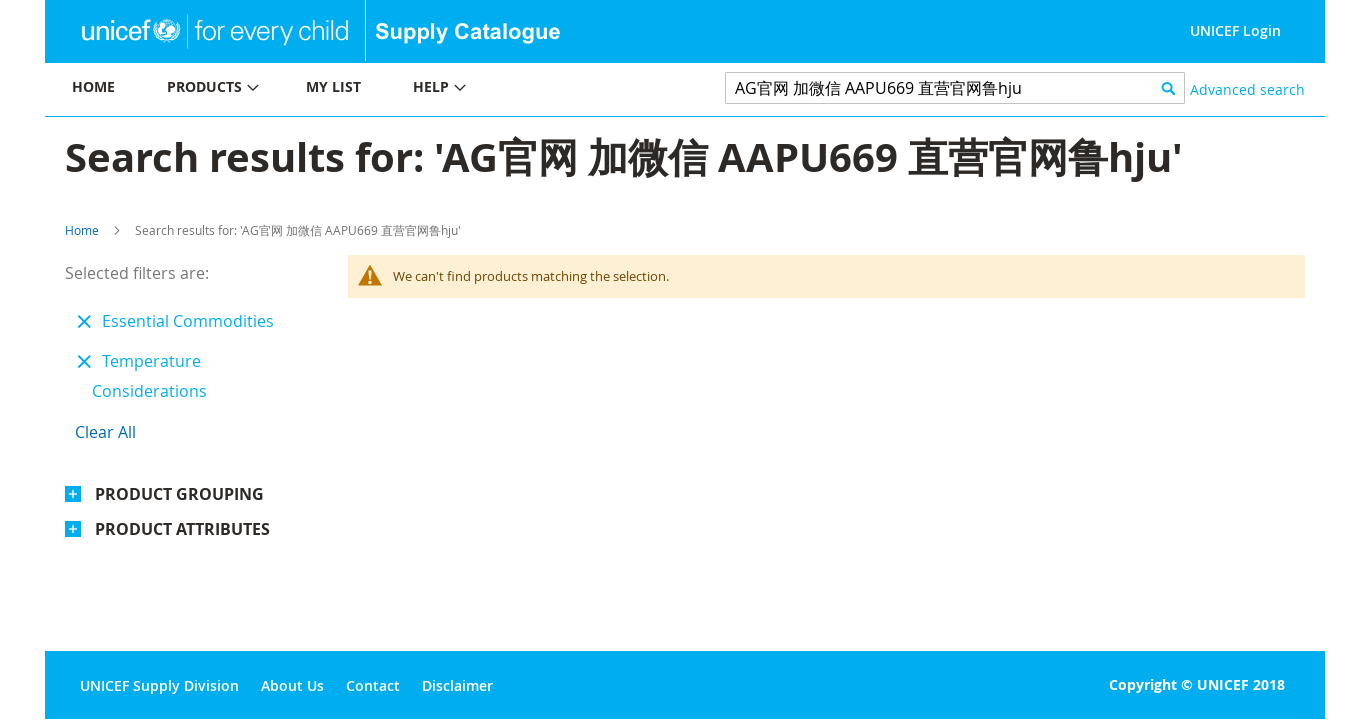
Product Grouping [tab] (179, 494)
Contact (373, 685)
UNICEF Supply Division (159, 685)
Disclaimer (457, 685)
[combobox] (955, 88)
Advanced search (1247, 89)
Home (82, 230)
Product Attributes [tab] (182, 529)
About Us (292, 685)
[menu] (365, 89)
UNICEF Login (1235, 30)
